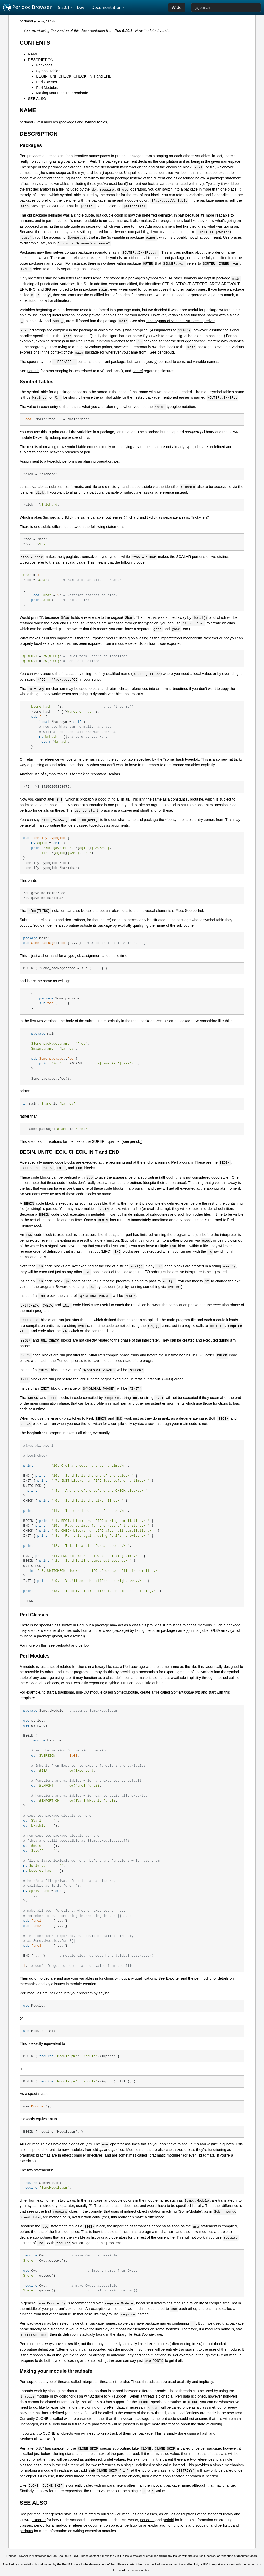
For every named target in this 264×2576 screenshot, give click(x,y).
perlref (137, 371)
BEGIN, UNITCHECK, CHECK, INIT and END (73, 76)
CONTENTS (35, 42)
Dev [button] (80, 7)
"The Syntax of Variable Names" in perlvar (180, 321)
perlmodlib (202, 1978)
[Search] (226, 7)
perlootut (63, 1645)
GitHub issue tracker (128, 2555)
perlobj (135, 1141)
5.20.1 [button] (64, 7)
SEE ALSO (37, 99)
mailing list (191, 2564)
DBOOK (71, 2555)
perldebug (165, 352)
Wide (177, 7)
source (39, 21)
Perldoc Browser (27, 7)
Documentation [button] (106, 7)
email (149, 2555)
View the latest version (153, 31)
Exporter (173, 1978)
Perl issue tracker (166, 2564)
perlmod (26, 21)
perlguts (26, 2531)
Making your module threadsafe (62, 93)
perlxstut (225, 2525)
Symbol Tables (48, 71)
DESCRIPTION (40, 60)
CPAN (50, 21)
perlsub (33, 371)
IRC (205, 2564)
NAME (33, 54)
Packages (44, 65)
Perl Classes (46, 82)
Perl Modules (47, 87)
